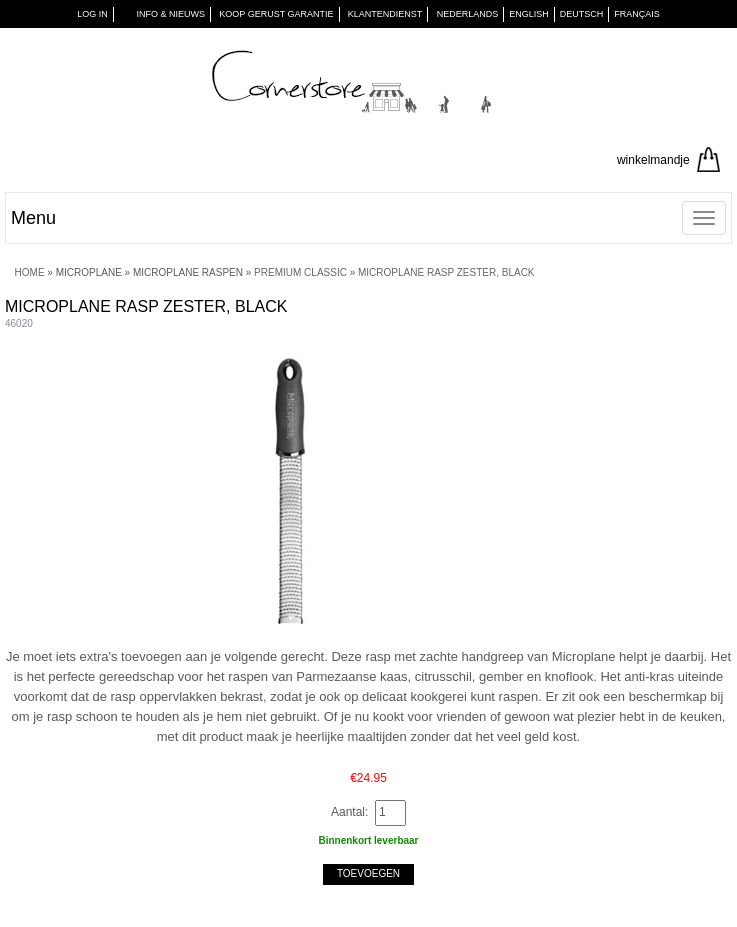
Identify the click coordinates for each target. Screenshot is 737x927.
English (529, 14)
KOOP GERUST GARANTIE (276, 14)
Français (637, 14)
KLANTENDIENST (385, 14)
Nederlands (468, 14)
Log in (92, 14)
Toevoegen (368, 873)
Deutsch (582, 14)
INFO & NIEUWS (170, 14)
